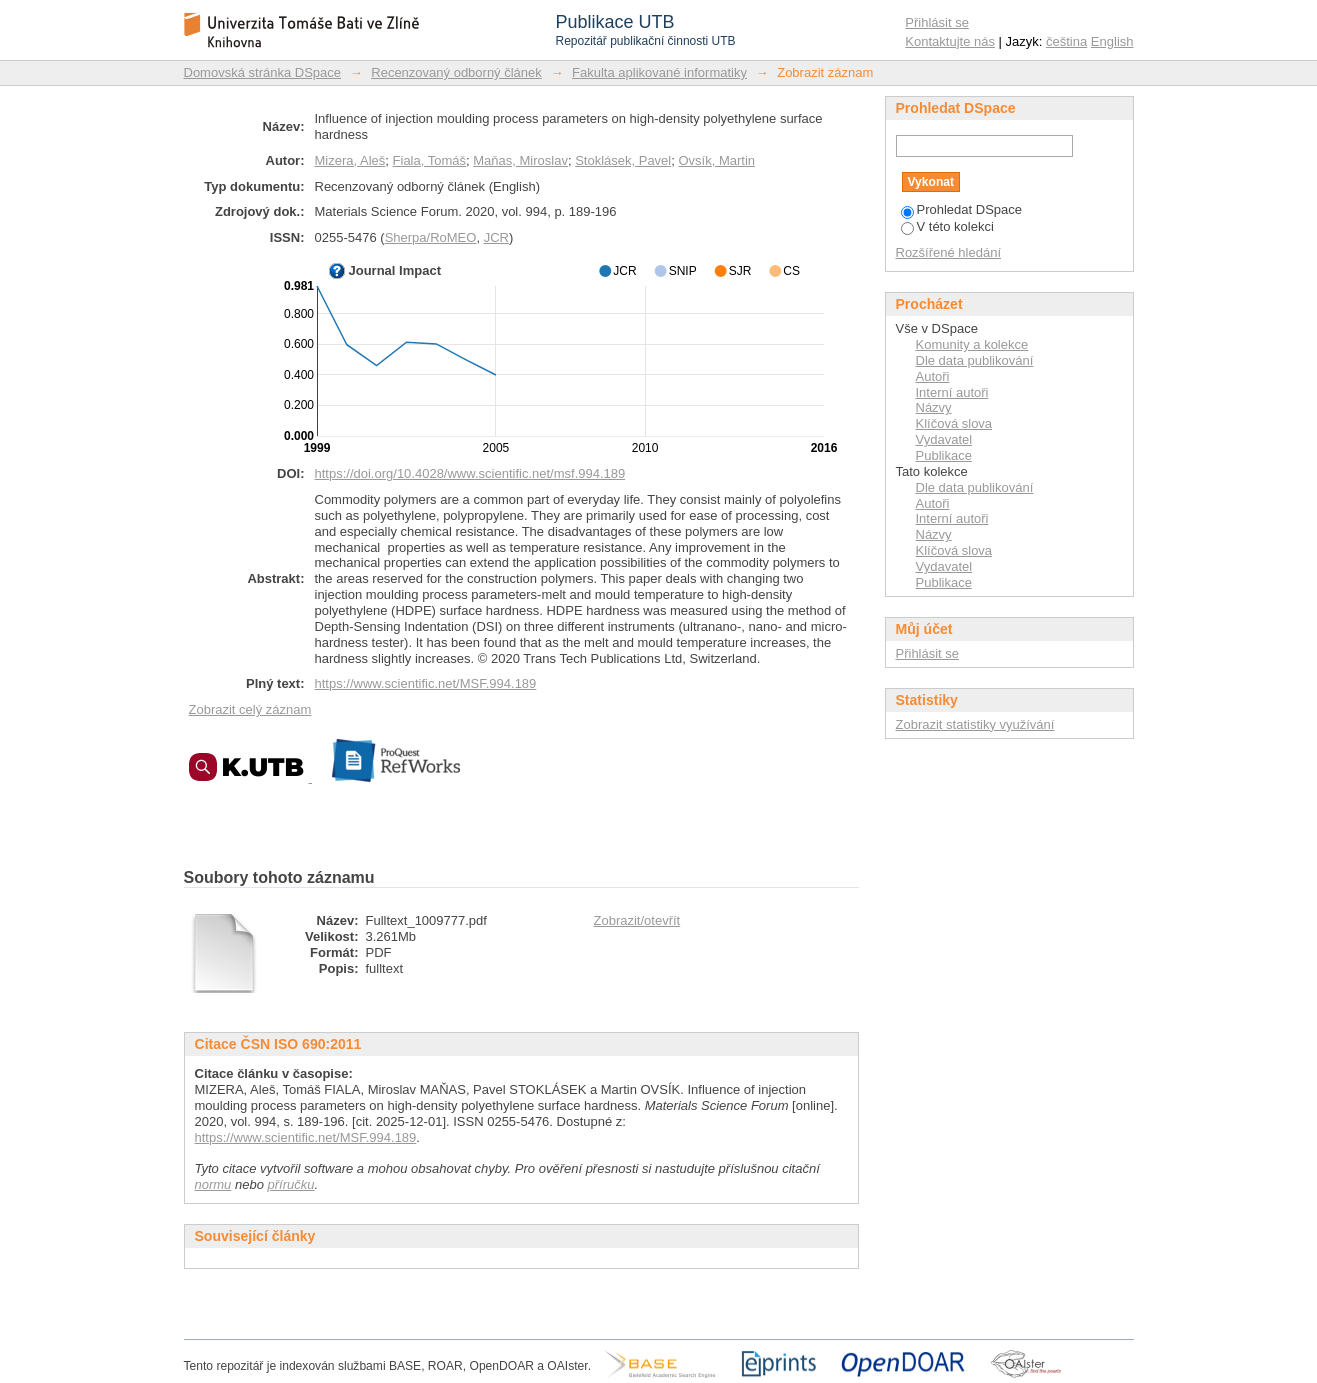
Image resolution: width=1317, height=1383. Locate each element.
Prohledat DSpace (962, 209)
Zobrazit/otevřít (637, 920)
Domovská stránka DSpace (263, 72)
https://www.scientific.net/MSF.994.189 (426, 683)
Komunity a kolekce (972, 344)
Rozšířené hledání (949, 252)
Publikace (944, 455)
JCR (496, 237)
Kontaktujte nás (950, 41)
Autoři (933, 376)
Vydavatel (944, 439)
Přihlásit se (937, 22)
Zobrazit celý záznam (250, 709)
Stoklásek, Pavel (623, 160)
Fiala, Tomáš (429, 160)
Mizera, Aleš (350, 160)
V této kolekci (947, 226)
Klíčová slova (954, 423)
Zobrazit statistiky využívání (975, 724)
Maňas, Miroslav (520, 160)
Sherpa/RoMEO (431, 237)
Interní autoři (952, 392)
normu (213, 1184)
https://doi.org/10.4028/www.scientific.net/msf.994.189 (470, 473)
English (1112, 41)
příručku (291, 1184)
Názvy (934, 407)
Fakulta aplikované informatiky (659, 72)
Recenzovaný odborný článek (456, 72)
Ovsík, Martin (716, 160)
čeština (1066, 41)
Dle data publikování (975, 360)
